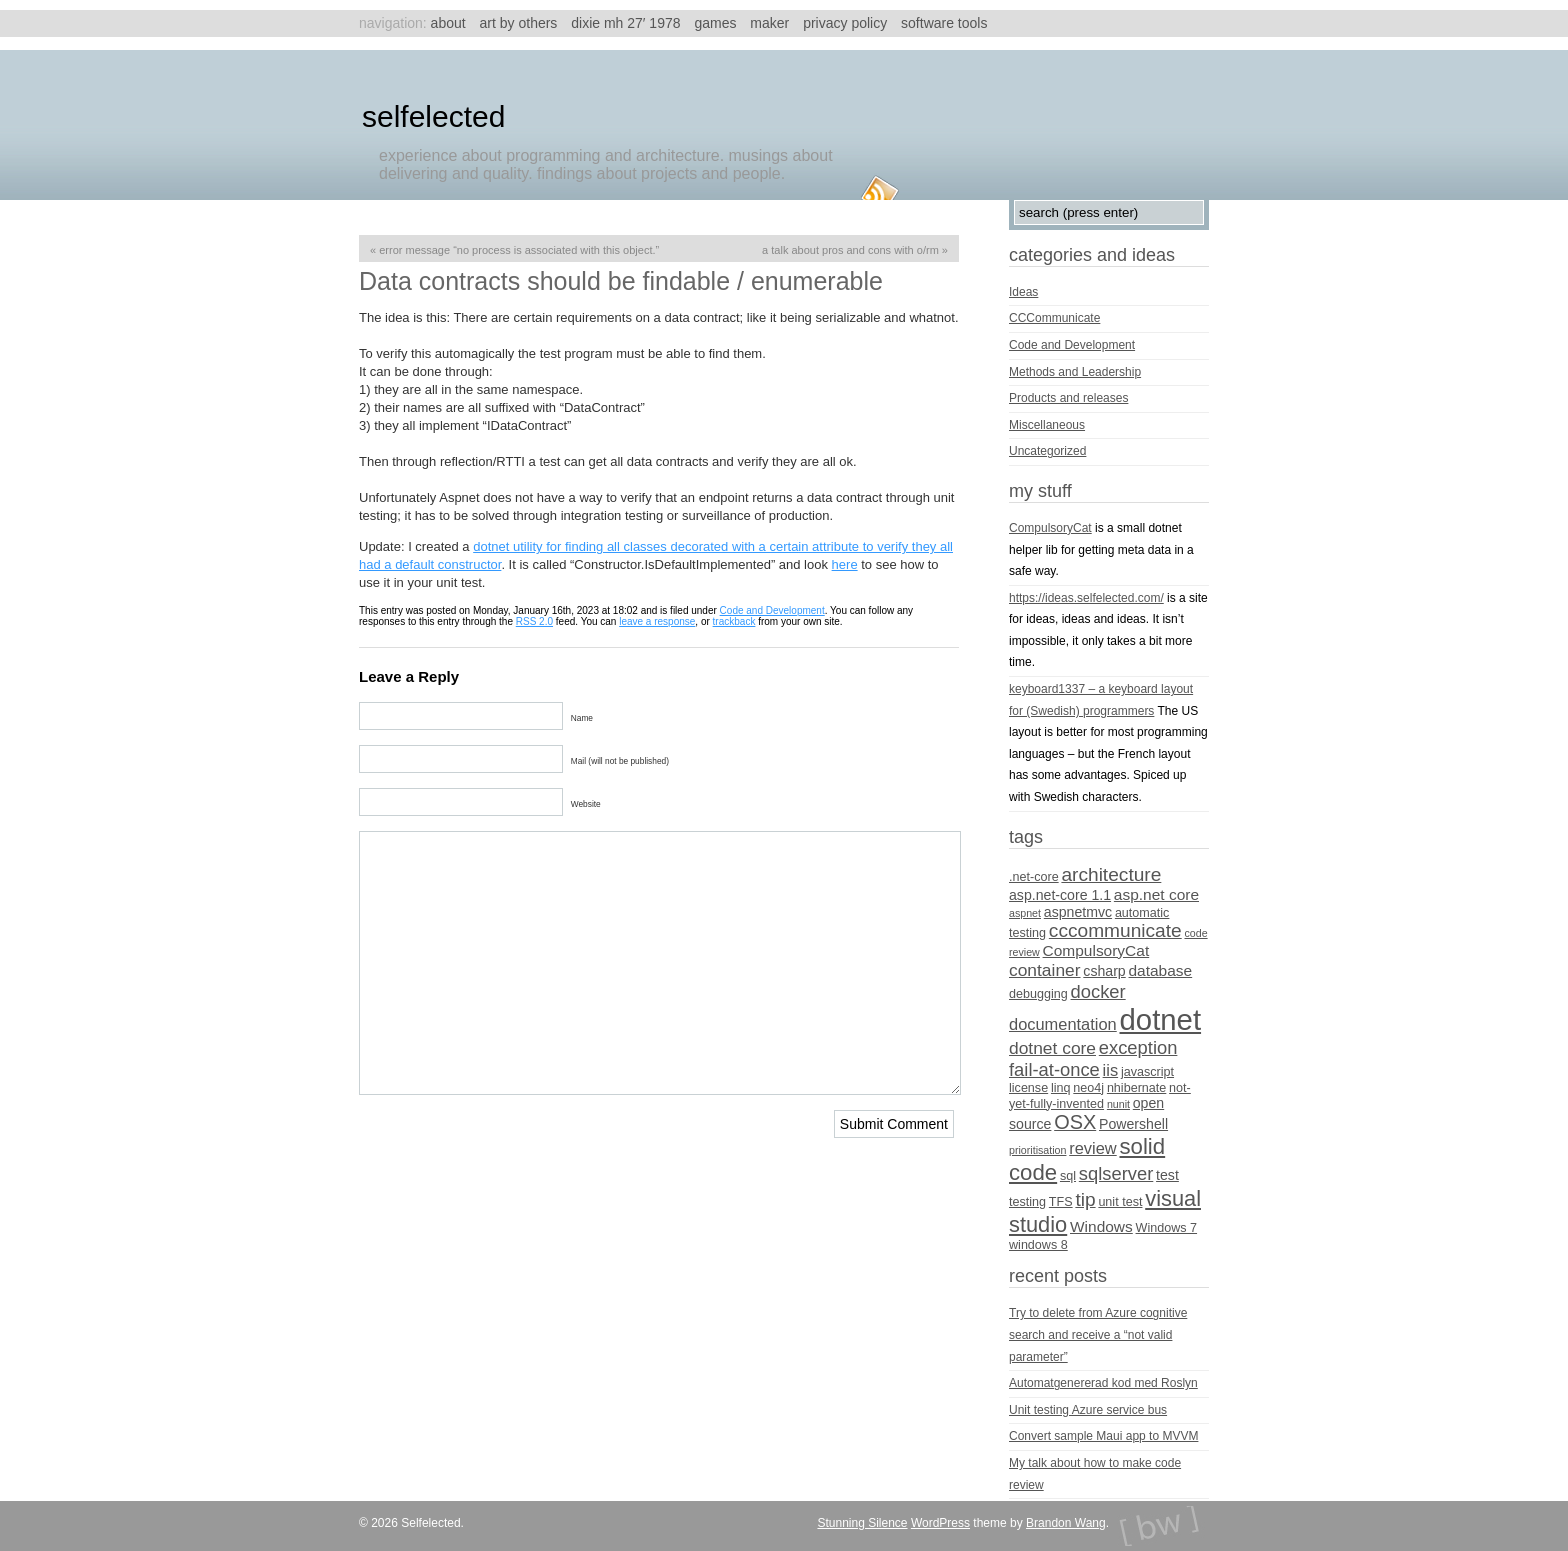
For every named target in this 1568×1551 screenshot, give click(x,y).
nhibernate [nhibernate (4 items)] (1136, 1088)
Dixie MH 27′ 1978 (625, 23)
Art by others (519, 23)
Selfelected (433, 116)
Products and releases (1068, 398)
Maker (769, 23)
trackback (734, 621)
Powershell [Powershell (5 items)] (1133, 1124)
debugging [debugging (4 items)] (1038, 994)
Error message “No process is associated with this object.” (519, 250)
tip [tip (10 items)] (1085, 1199)
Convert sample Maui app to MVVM (1103, 1436)
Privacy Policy (845, 23)
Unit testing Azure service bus (1088, 1410)
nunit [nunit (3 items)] (1118, 1104)
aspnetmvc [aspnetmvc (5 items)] (1078, 912)
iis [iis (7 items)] (1111, 1070)
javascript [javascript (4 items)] (1147, 1072)
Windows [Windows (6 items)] (1101, 1226)
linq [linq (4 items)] (1061, 1088)
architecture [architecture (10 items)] (1111, 874)
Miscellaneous (1047, 425)
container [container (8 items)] (1045, 970)
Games (715, 23)
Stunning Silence (862, 1523)
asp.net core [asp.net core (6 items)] (1156, 894)
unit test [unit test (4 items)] (1120, 1202)
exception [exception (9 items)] (1138, 1047)
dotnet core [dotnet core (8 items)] (1052, 1048)
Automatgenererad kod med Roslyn (1103, 1383)
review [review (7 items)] (1092, 1148)
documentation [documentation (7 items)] (1063, 1024)
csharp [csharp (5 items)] (1104, 971)
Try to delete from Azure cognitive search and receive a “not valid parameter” (1098, 1334)
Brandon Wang (1066, 1523)
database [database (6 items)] (1161, 970)
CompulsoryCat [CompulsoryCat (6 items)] (1096, 950)
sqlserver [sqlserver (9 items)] (1116, 1173)
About (448, 23)
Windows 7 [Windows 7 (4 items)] (1167, 1228)
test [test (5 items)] (1167, 1175)
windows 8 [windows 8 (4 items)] (1038, 1245)
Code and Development (772, 610)
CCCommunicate (1054, 318)
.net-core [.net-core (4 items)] (1034, 877)
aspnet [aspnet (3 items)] (1025, 913)
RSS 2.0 (534, 621)
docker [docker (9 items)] (1098, 991)
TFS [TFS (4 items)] (1061, 1202)
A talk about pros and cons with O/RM (850, 250)
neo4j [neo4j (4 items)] (1088, 1088)
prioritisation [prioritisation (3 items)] (1037, 1150)
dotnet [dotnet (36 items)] (1161, 1019)
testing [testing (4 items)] (1027, 1202)
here (845, 564)
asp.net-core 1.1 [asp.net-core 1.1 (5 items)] (1060, 895)
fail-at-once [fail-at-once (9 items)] (1054, 1069)
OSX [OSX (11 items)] (1075, 1122)
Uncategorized (1047, 451)
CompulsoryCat (1050, 528)
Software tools (944, 23)
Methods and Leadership (1075, 372)
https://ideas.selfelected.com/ (1086, 598)
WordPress (940, 1523)
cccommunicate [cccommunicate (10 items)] (1115, 930)
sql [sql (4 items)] (1068, 1176)
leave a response (657, 621)
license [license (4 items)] (1028, 1088)
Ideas (1023, 292)
